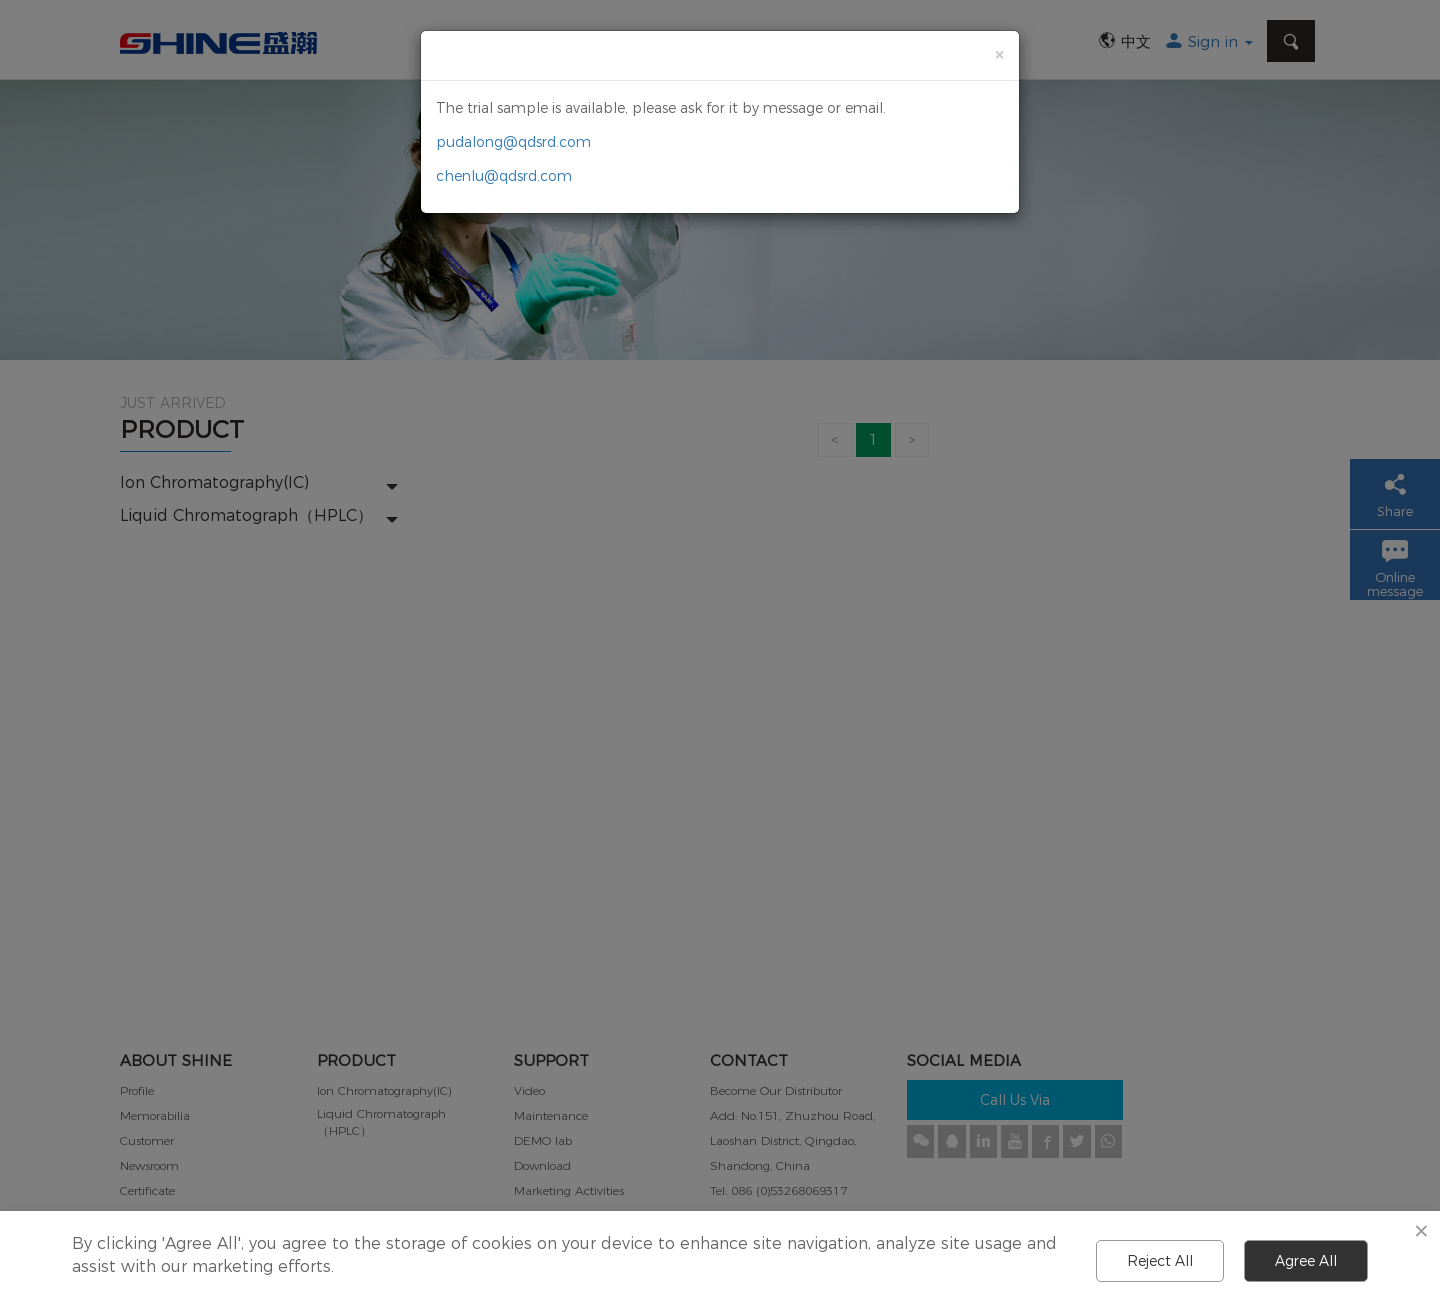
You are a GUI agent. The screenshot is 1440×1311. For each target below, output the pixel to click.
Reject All (1160, 1261)
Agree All (1306, 1261)
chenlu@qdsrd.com (504, 176)
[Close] (999, 54)
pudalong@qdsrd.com (513, 142)
